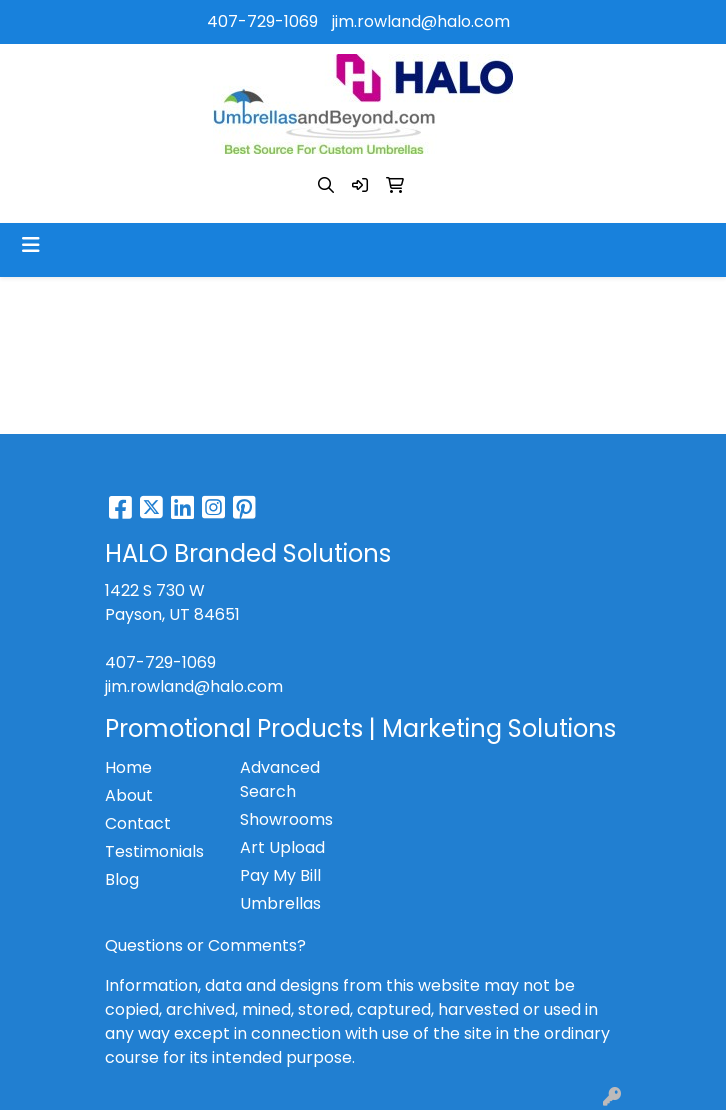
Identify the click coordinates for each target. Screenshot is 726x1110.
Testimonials (154, 851)
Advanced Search (280, 779)
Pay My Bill (280, 875)
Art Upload (282, 847)
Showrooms (286, 819)
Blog (122, 879)
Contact (138, 823)
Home (128, 767)
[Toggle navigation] (31, 245)
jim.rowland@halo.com (421, 21)
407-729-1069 (262, 21)
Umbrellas (280, 903)
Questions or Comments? (205, 945)
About (129, 795)
